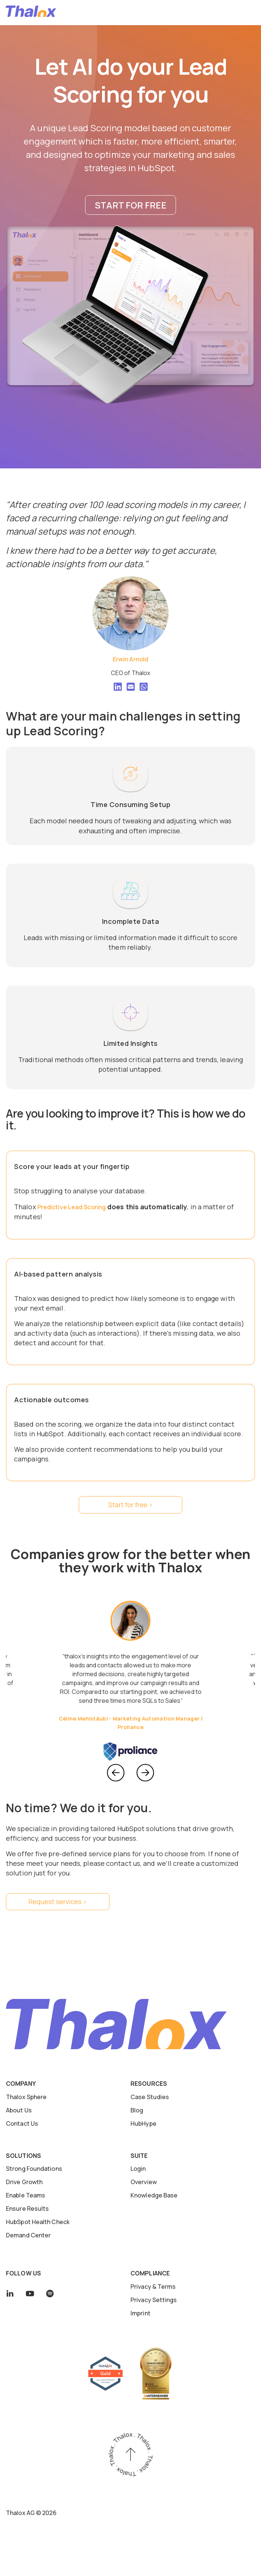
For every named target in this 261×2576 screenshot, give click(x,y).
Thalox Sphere (26, 2097)
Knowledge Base (153, 2195)
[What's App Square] (143, 688)
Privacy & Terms (153, 2286)
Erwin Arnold (130, 659)
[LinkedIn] (117, 688)
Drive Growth (24, 2182)
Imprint (140, 2313)
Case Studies (149, 2097)
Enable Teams (25, 2195)
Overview (143, 2182)
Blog (136, 2110)
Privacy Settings (153, 2300)
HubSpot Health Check (38, 2222)
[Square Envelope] (130, 688)
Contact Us (22, 2123)
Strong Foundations (34, 2169)
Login (138, 2169)
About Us (19, 2110)
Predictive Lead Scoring (71, 1207)
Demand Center (28, 2235)
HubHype (143, 2123)
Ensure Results (27, 2208)
